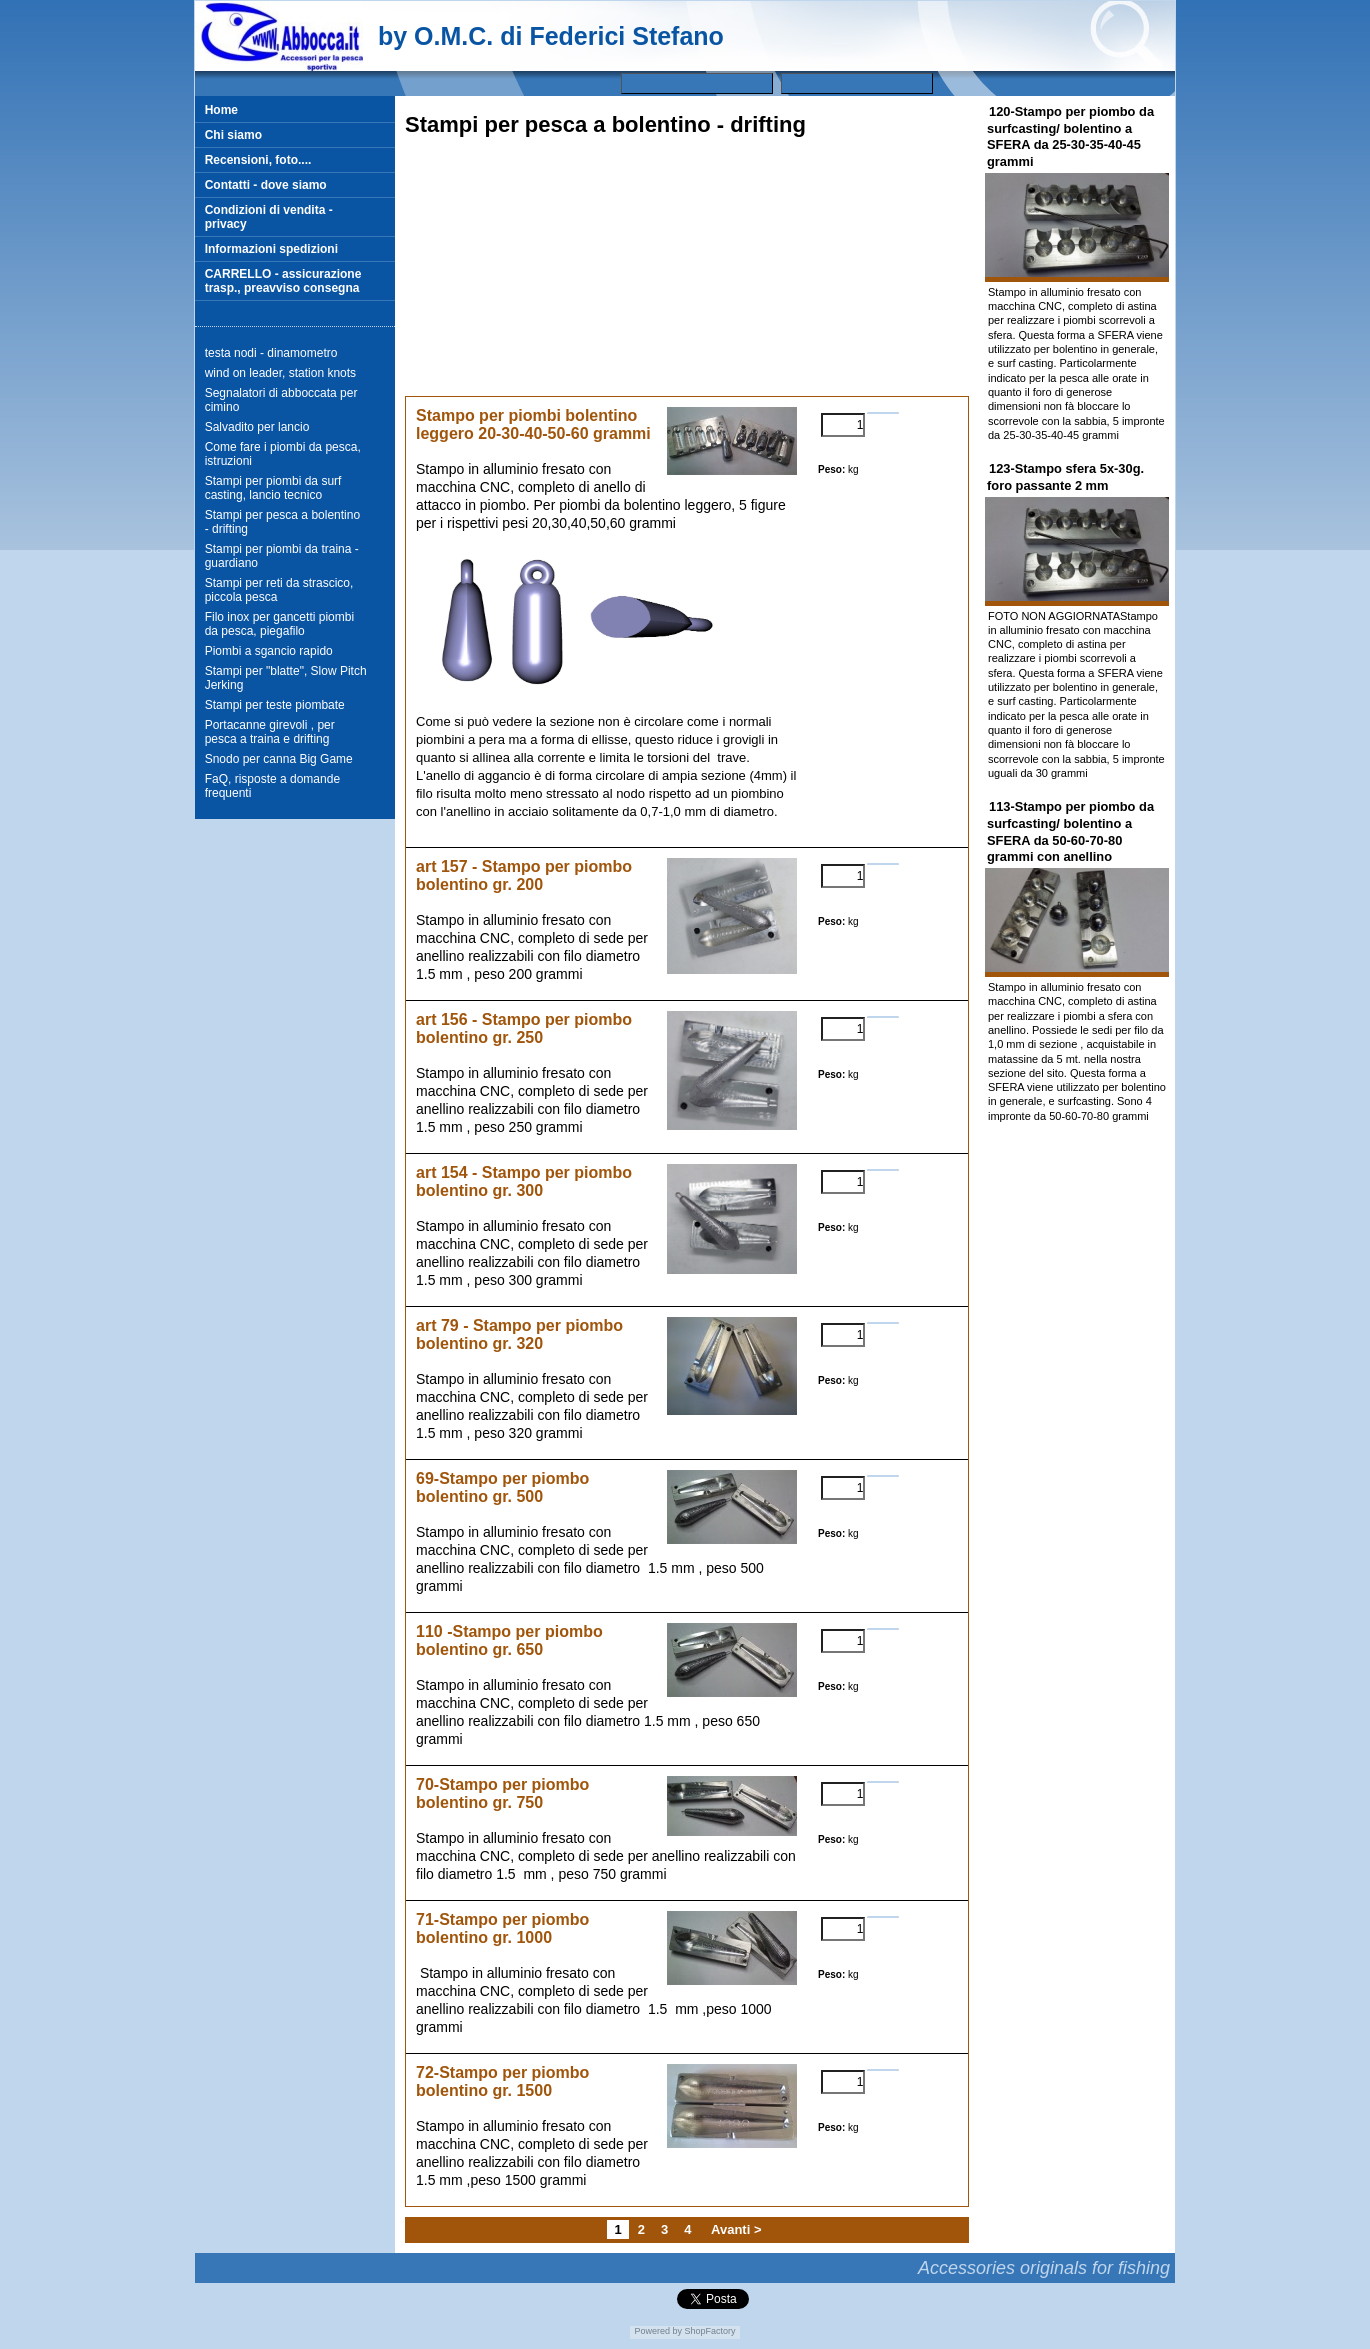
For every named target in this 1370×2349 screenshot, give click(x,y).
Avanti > (736, 2229)
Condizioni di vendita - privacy (269, 217)
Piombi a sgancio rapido (269, 651)
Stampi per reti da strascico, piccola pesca (279, 590)
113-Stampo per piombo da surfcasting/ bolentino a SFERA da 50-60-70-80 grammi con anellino (1070, 831)
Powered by (658, 2331)
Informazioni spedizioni (271, 249)
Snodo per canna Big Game (279, 759)
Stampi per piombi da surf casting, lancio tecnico (273, 488)
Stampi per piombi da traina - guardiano (282, 556)
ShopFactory (709, 2331)
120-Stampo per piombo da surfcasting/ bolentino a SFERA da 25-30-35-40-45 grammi (1070, 136)
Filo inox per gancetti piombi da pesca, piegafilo (279, 624)
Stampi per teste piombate (275, 705)
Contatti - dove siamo (266, 185)
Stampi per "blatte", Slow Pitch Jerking (286, 678)
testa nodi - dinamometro (271, 353)
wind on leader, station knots (280, 373)
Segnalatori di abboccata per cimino (281, 400)
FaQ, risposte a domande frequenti (272, 786)
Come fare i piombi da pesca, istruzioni (283, 454)
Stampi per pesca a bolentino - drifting (282, 522)
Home (221, 110)
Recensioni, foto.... (258, 160)
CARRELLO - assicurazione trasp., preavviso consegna (283, 281)
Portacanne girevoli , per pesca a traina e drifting (270, 732)
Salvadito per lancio (257, 427)
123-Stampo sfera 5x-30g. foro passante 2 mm (1065, 477)
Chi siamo (233, 135)
